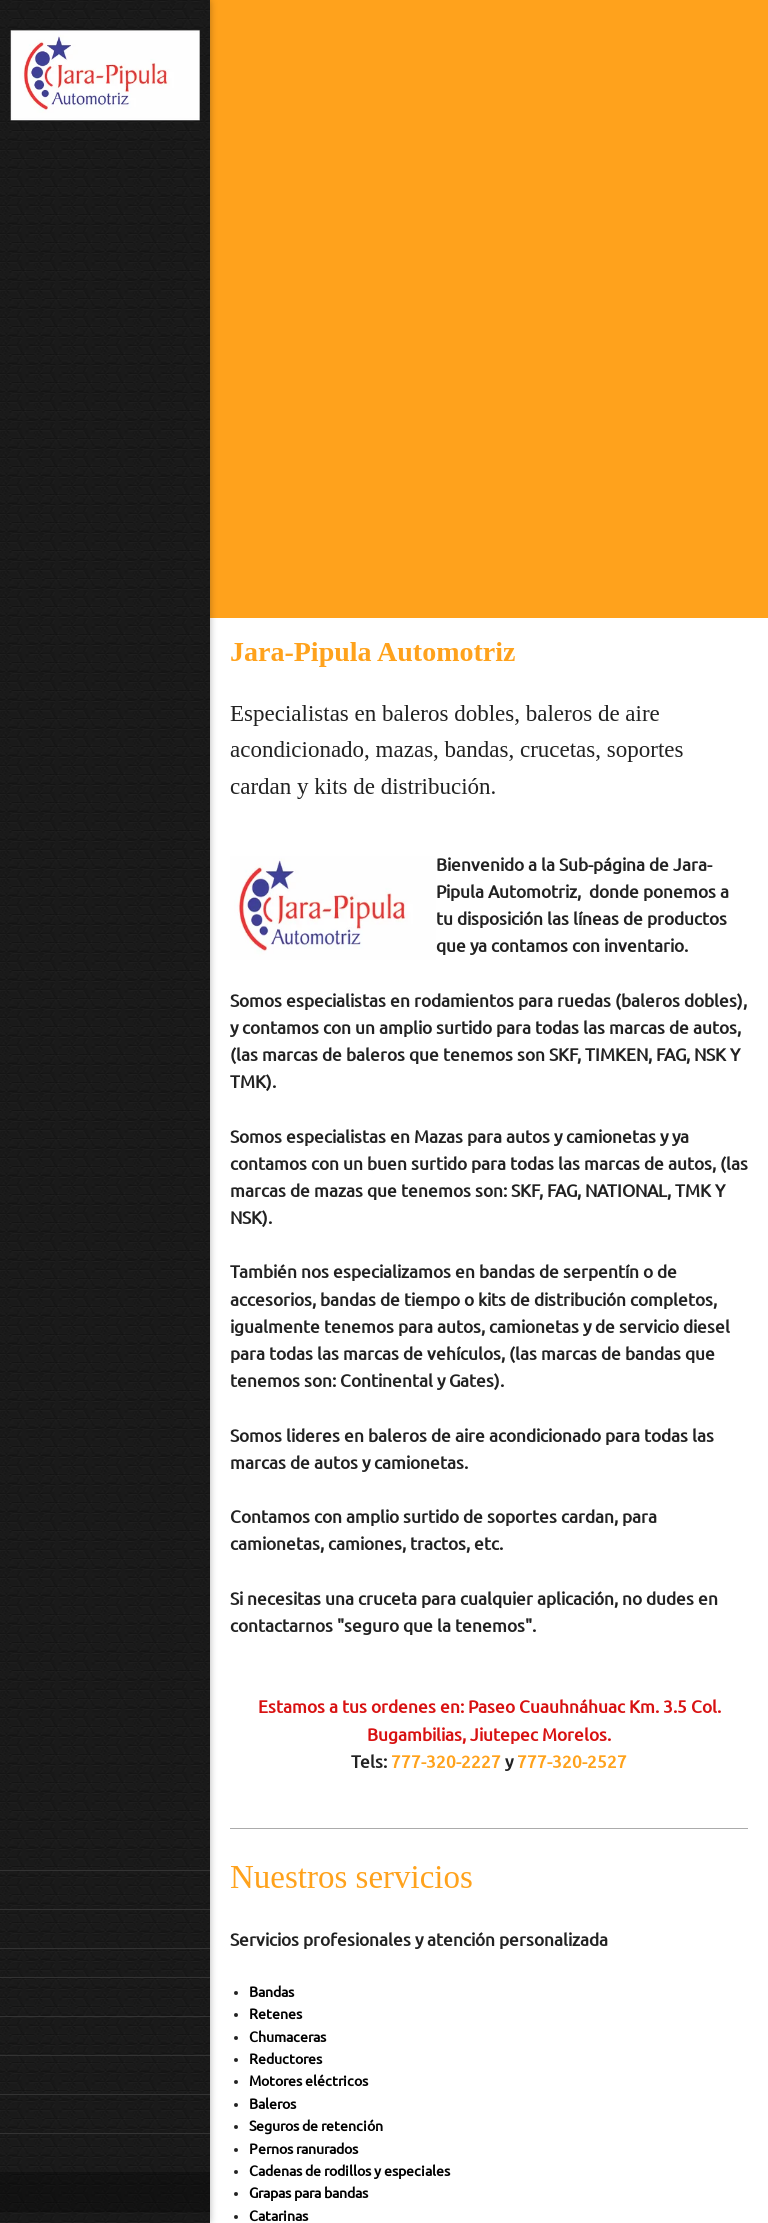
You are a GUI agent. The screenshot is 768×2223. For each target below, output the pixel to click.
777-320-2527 (572, 1761)
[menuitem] (105, 1889)
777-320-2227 (446, 1761)
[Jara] (105, 78)
